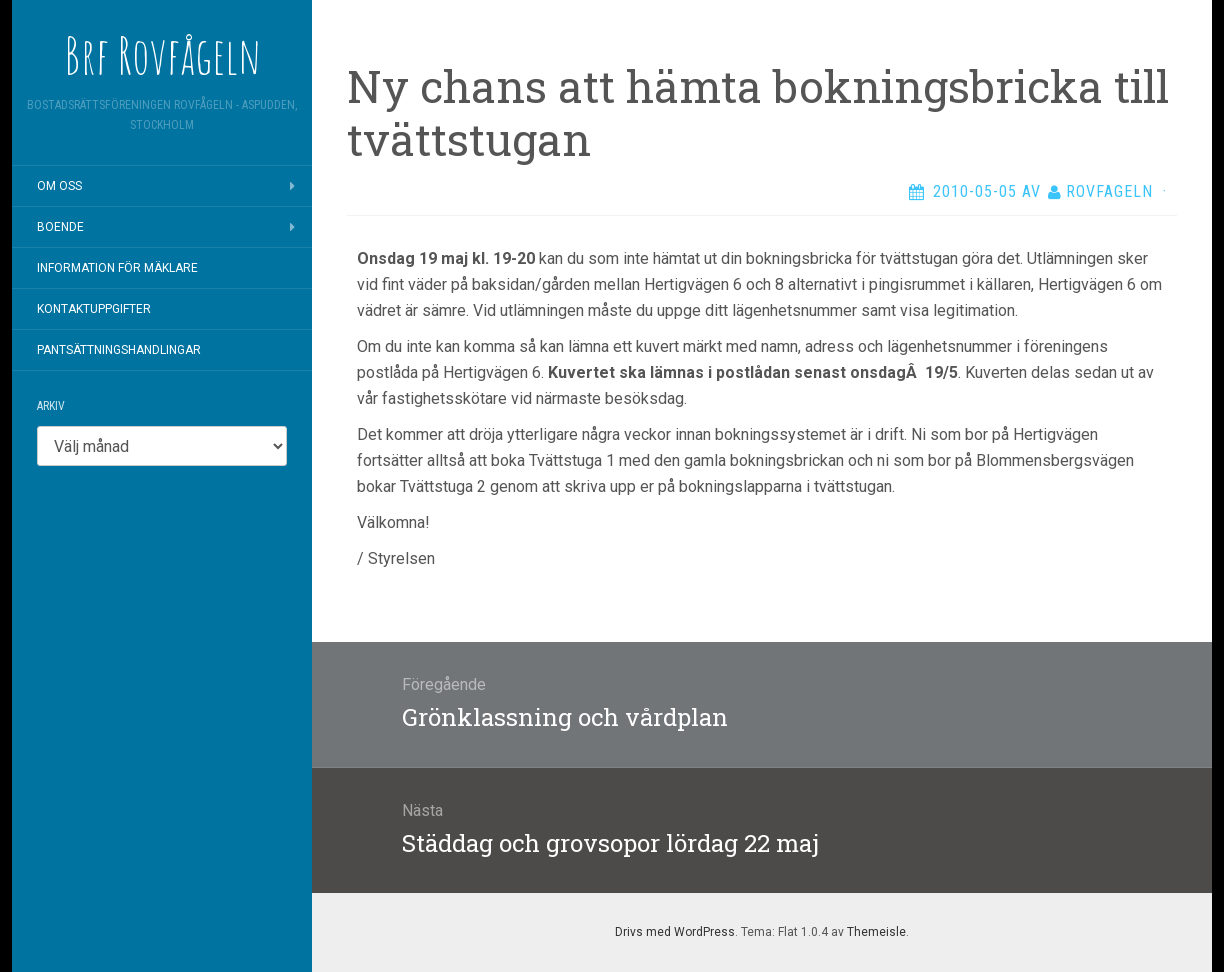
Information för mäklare (117, 268)
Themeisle (876, 932)
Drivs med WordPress (675, 932)
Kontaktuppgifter (94, 309)
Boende (60, 227)
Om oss (59, 186)
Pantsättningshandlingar (119, 350)
